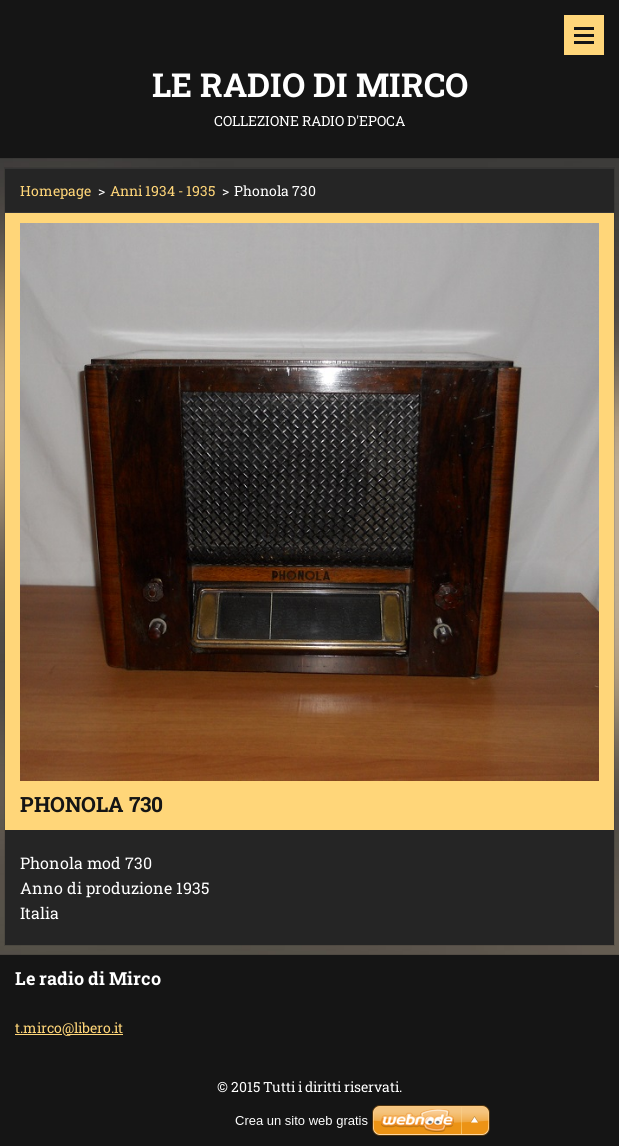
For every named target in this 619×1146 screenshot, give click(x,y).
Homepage (55, 190)
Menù (584, 35)
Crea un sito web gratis (301, 1120)
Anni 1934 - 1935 (162, 190)
